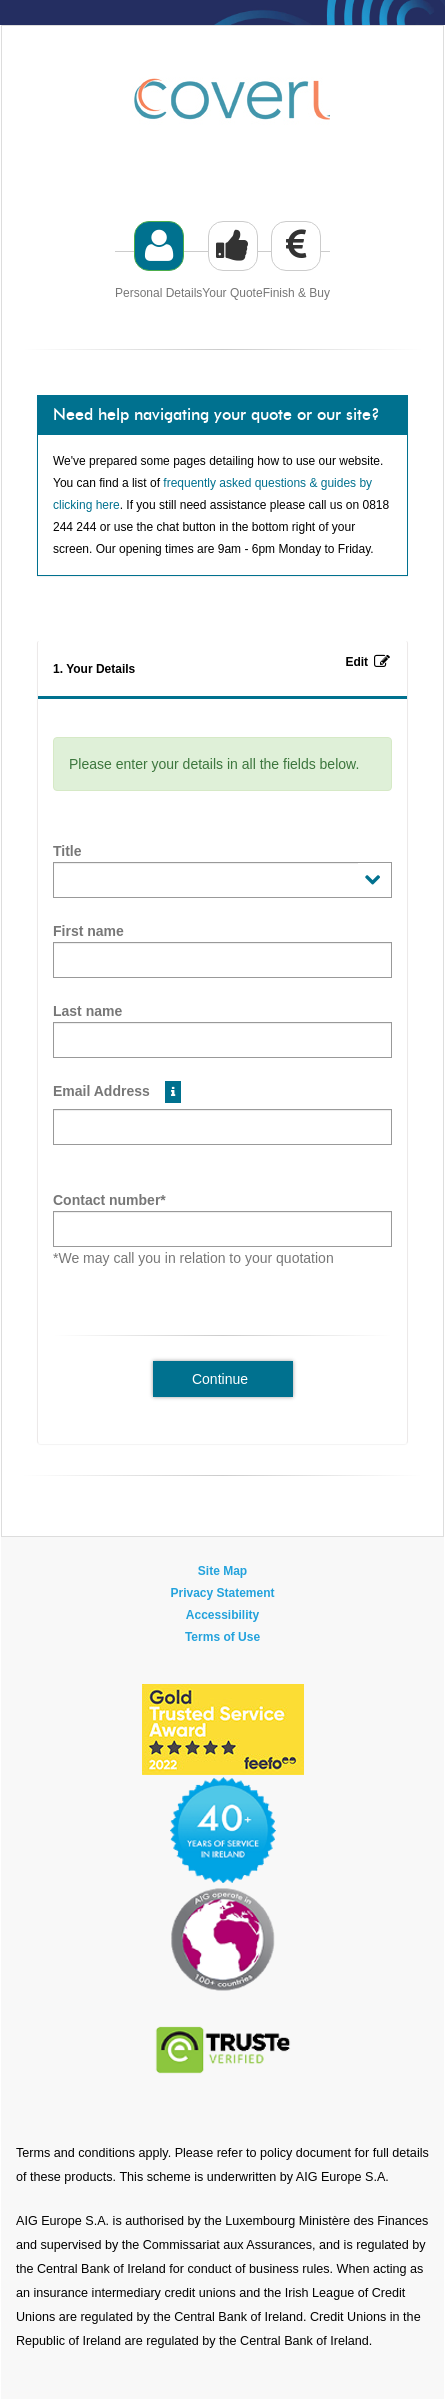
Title (67, 851)
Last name (87, 1011)
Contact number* (109, 1200)
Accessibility (222, 1615)
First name (88, 931)
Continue (220, 1379)
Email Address (117, 1092)
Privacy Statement (222, 1593)
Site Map (222, 1571)
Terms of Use (222, 1637)
